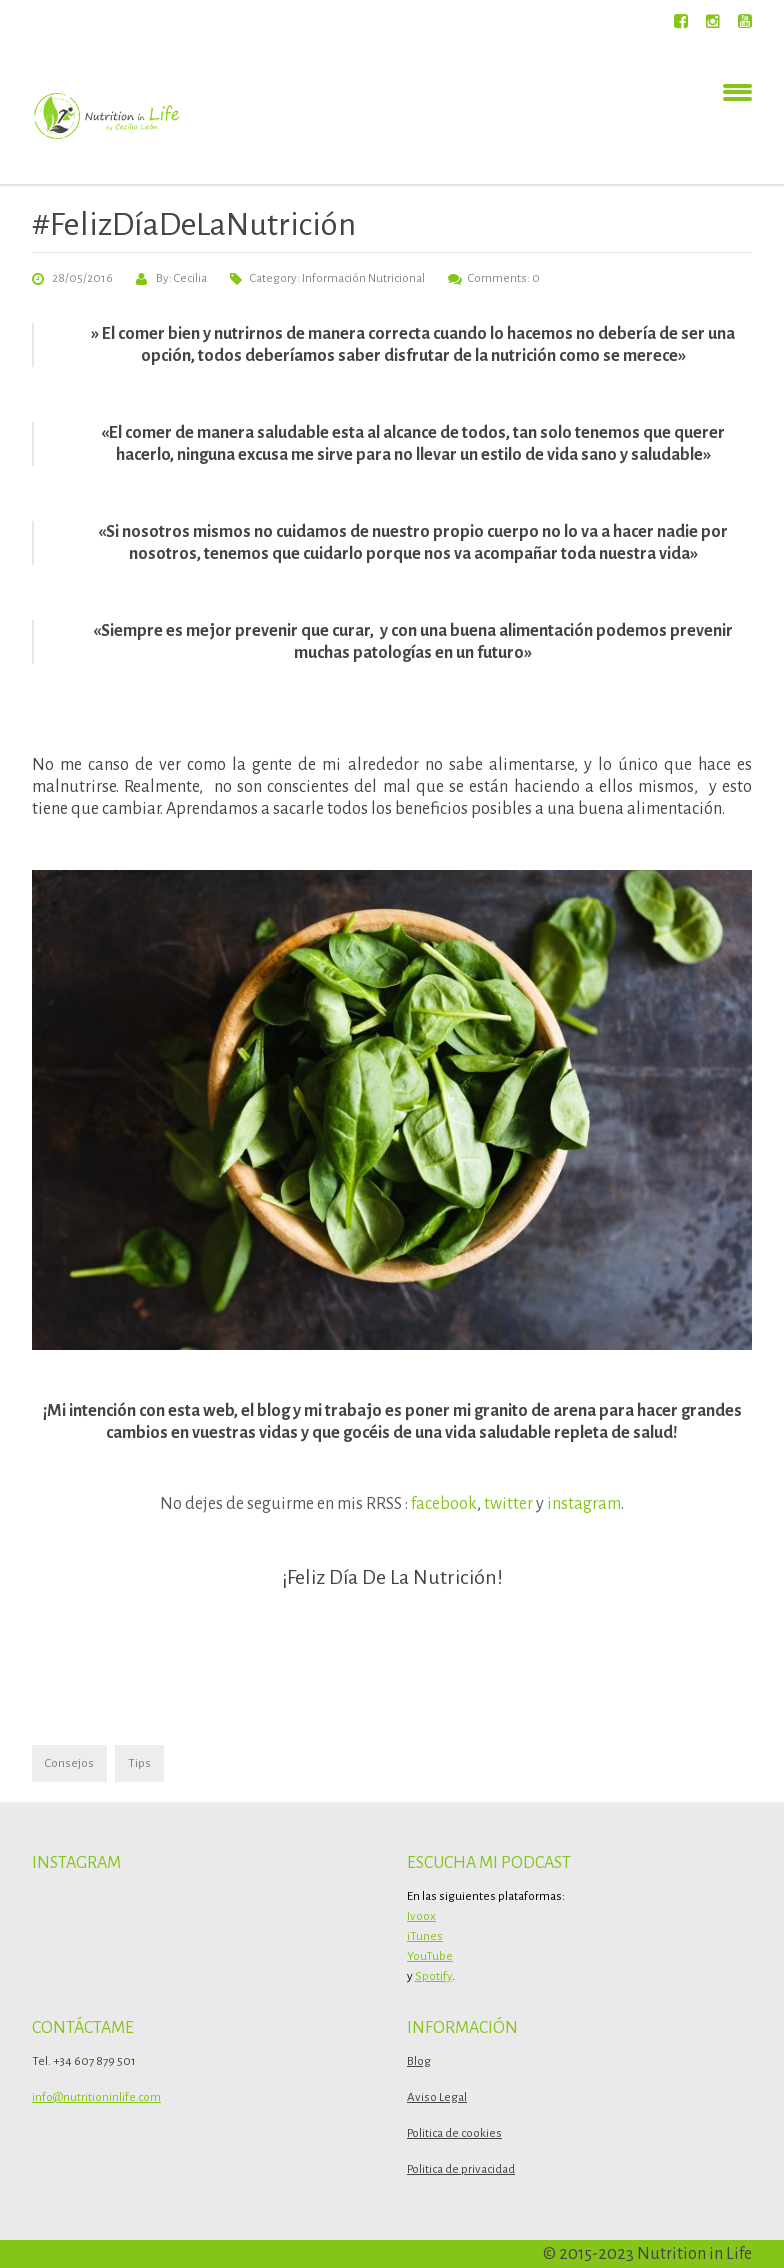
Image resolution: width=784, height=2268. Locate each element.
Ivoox (421, 1916)
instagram (584, 1504)
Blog (419, 2061)
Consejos (69, 1763)
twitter (508, 1504)
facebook (444, 1504)
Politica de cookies (454, 2133)
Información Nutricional (363, 278)
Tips (139, 1763)
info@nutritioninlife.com (96, 2097)
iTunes (425, 1936)
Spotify (433, 1976)
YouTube (430, 1956)
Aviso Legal (437, 2097)
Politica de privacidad (461, 2169)
